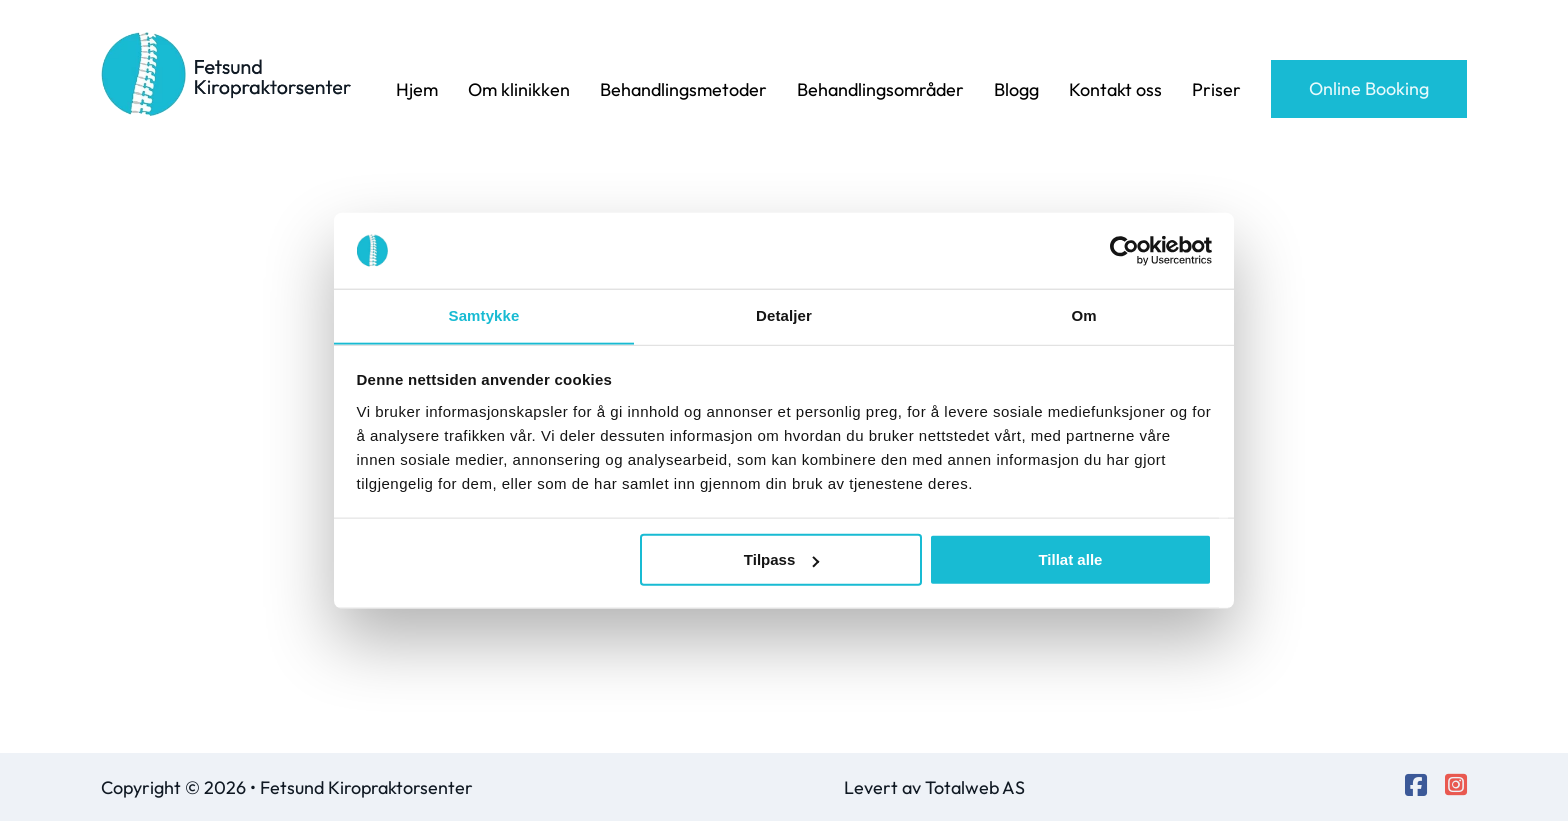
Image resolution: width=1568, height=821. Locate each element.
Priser (1216, 89)
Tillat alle (1070, 560)
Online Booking (1369, 88)
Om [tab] (1083, 315)
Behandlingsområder (880, 89)
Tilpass (781, 560)
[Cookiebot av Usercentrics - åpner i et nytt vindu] (1124, 250)
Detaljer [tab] (784, 315)
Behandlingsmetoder (683, 89)
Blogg (1016, 89)
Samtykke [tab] (484, 315)
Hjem (417, 89)
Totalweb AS (975, 787)
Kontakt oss (1115, 89)
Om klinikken (519, 89)
